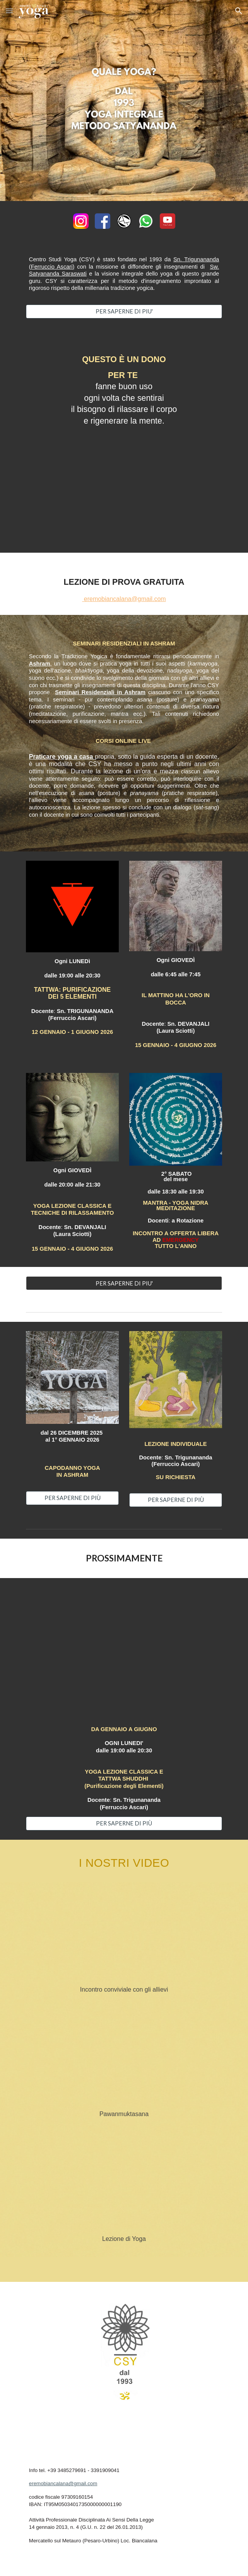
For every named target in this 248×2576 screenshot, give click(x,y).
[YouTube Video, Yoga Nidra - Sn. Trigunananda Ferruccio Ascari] (124, 474)
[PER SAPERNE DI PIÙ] (72, 1498)
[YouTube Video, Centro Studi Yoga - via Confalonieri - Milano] (124, 1936)
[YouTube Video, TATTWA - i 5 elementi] (124, 1653)
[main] (124, 277)
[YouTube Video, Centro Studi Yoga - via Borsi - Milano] (124, 2187)
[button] (9, 10)
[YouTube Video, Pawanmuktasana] (124, 2060)
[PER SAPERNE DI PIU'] (124, 311)
